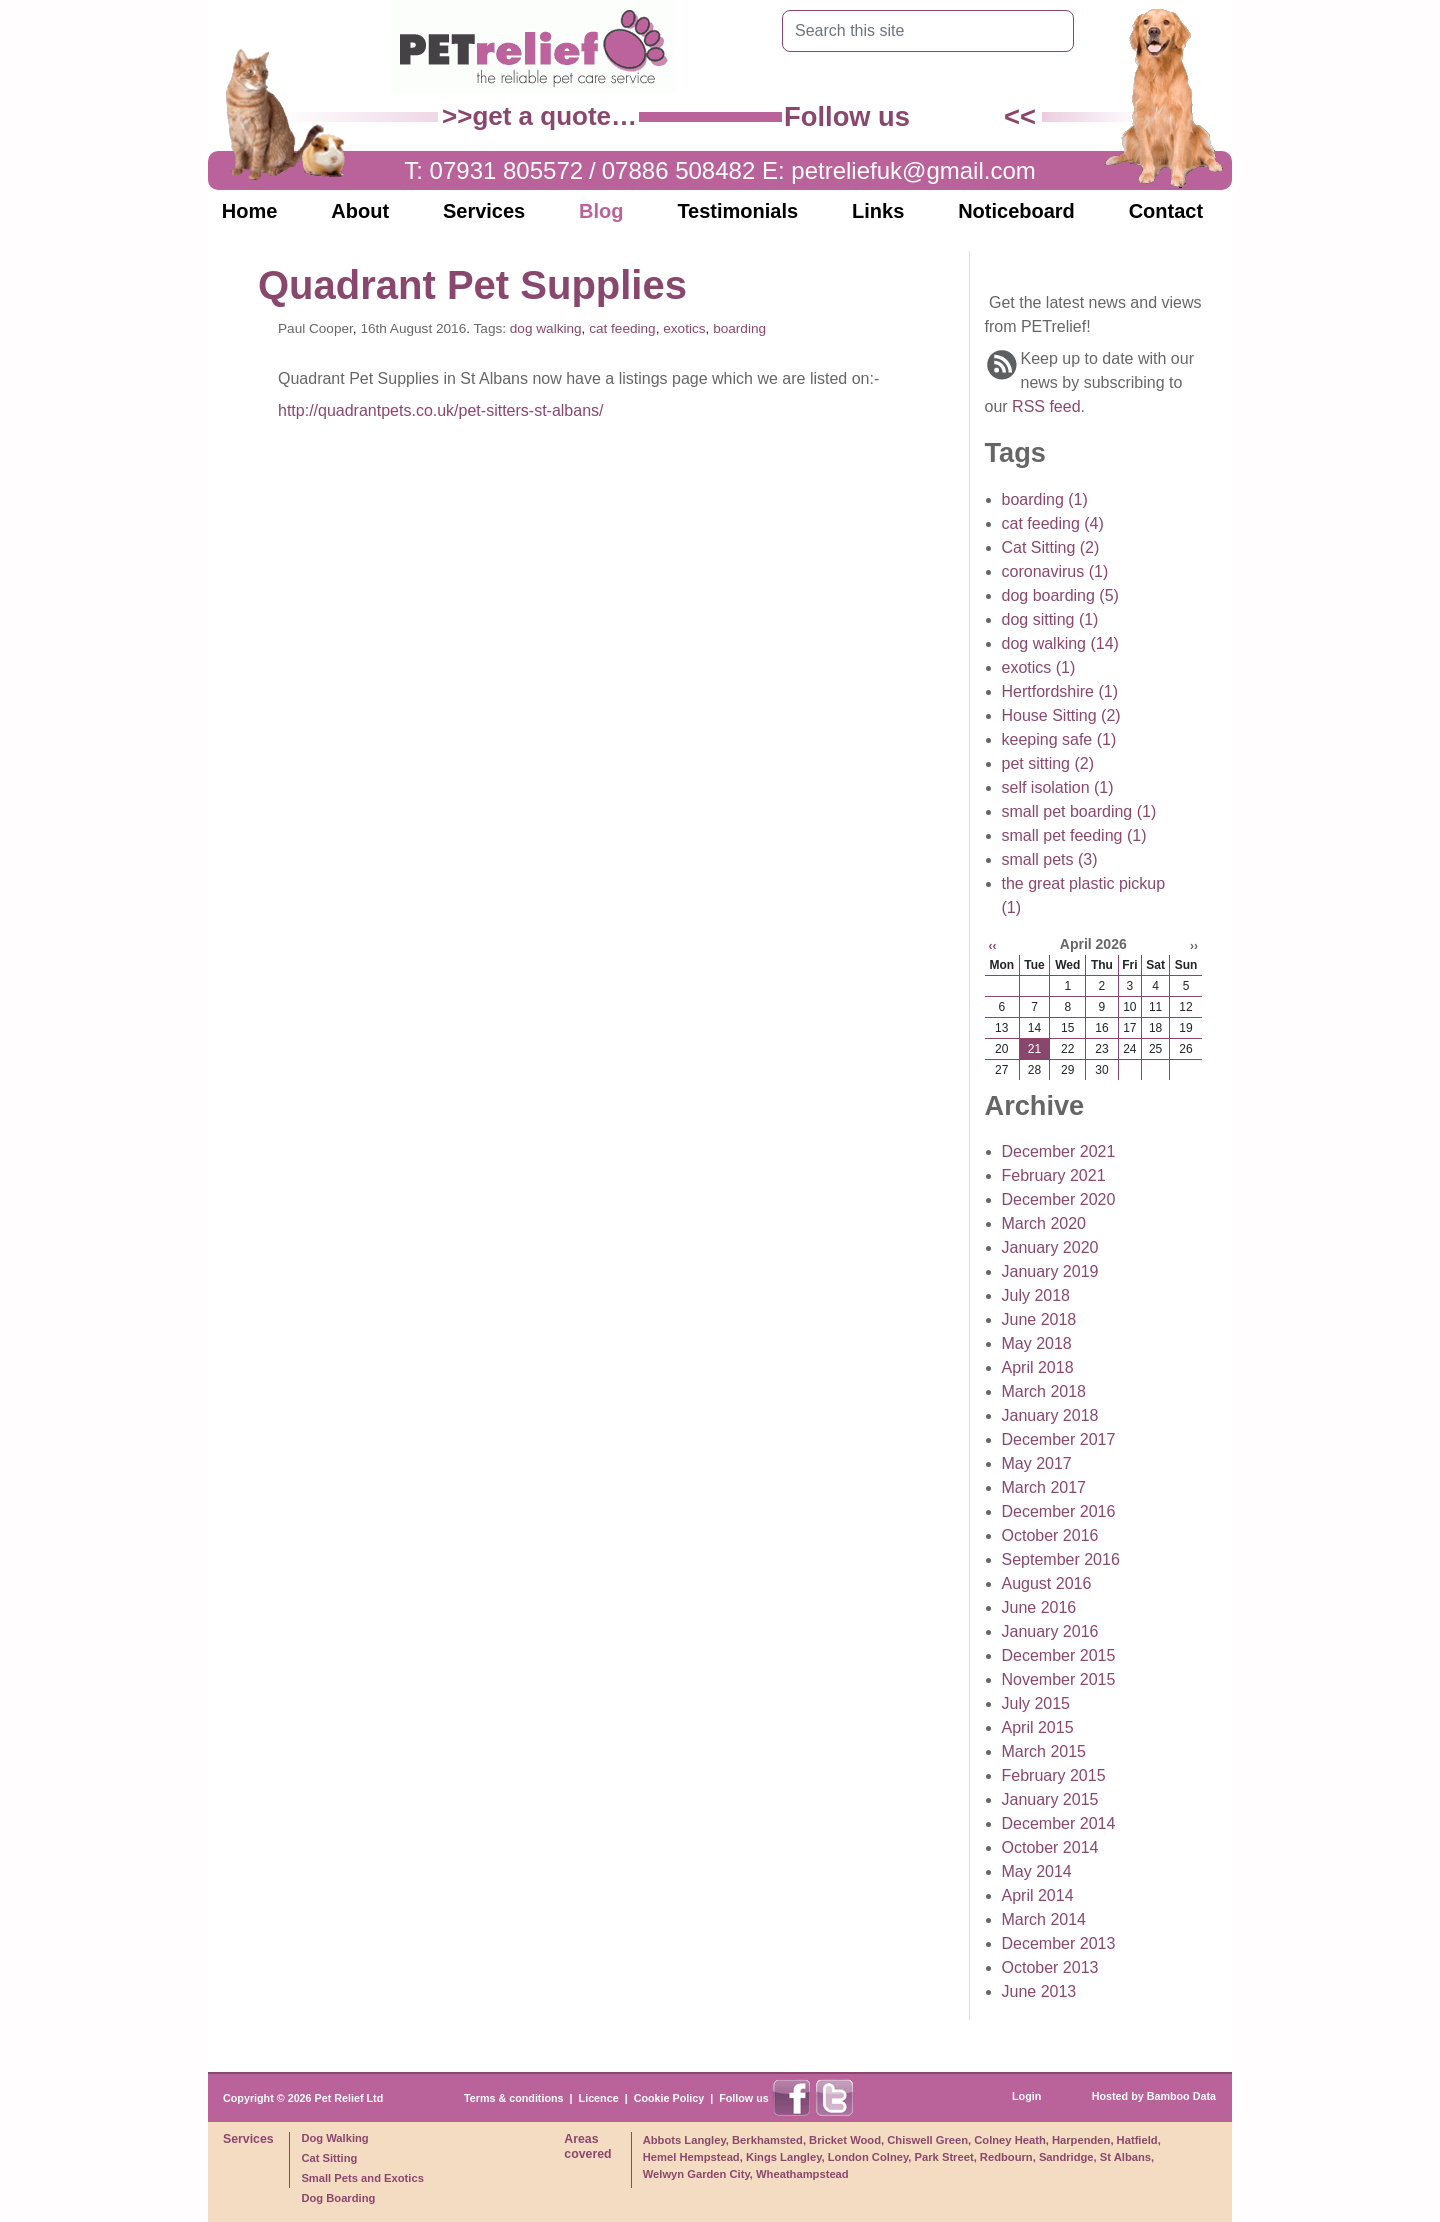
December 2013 (1059, 1943)
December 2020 (1059, 1199)
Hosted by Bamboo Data (1154, 2096)
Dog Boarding (338, 2198)
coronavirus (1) (1055, 571)
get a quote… (554, 116)
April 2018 (1038, 1367)
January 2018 (1050, 1415)
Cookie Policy (669, 2098)
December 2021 (1059, 1151)
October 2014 (1050, 1847)
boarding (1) (1045, 499)
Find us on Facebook (937, 117)
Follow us (744, 2098)
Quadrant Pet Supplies (472, 285)
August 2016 (1047, 1583)
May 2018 (1037, 1343)
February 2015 (1054, 1775)
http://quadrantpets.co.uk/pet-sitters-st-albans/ (441, 410)
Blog (601, 211)
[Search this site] (912, 31)
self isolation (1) (1058, 787)
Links (878, 211)
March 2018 (1044, 1391)
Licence (599, 2098)
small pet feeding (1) (1074, 835)
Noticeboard (1016, 211)
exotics (684, 328)
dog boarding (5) (1060, 595)
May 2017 (1037, 1463)
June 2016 (1039, 1607)
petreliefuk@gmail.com (913, 170)
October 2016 (1050, 1535)
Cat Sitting (329, 2158)
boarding (739, 328)
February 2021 (1054, 1175)
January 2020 (1050, 1247)
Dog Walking (334, 2138)
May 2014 (1037, 1871)
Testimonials (737, 211)
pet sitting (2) (1048, 763)
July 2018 (1036, 1295)
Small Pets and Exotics (362, 2178)
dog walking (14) (1060, 643)
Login (1026, 2096)
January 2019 (1050, 1271)
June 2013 (1039, 1991)
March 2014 (1044, 1919)
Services (484, 211)
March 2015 (1044, 1751)
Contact (1166, 211)
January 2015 (1050, 1799)
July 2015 (1036, 1703)
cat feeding (622, 328)
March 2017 (1044, 1487)
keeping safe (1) (1059, 739)
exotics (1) (1039, 667)
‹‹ (993, 946)
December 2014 (1059, 1823)
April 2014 (1038, 1895)
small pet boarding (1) (1079, 811)
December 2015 (1059, 1655)
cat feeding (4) (1053, 523)
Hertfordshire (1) (1060, 691)
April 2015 (1038, 1727)
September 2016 (1061, 1559)
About (360, 211)
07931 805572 (507, 170)
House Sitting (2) (1061, 715)
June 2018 (1039, 1319)
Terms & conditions (514, 2098)
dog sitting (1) (1050, 619)
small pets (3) (1050, 859)
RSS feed (1046, 406)
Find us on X (982, 117)
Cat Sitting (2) (1051, 547)
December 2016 (1059, 1511)
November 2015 (1059, 1679)
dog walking (546, 328)
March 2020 (1044, 1223)
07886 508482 (679, 170)
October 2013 (1050, 1967)
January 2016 (1050, 1631)
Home (250, 211)
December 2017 (1059, 1439)
